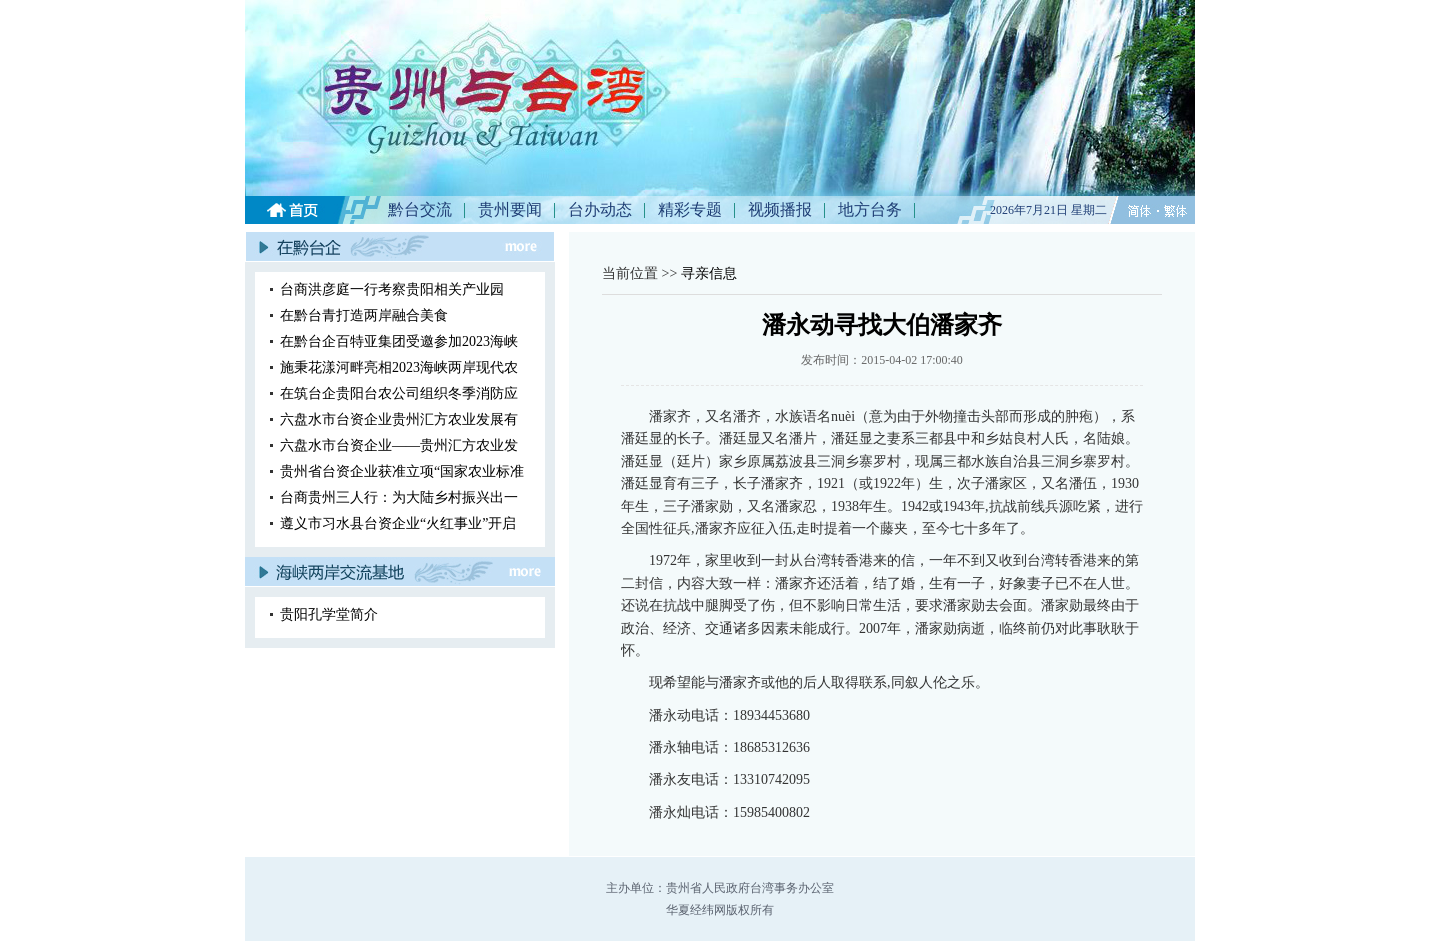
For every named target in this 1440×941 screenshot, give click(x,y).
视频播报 (780, 209)
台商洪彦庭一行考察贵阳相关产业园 (392, 289)
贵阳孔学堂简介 (329, 614)
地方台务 (870, 209)
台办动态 (600, 209)
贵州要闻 (510, 209)
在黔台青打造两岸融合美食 (364, 315)
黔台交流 (420, 209)
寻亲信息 (709, 273)
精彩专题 (690, 209)
